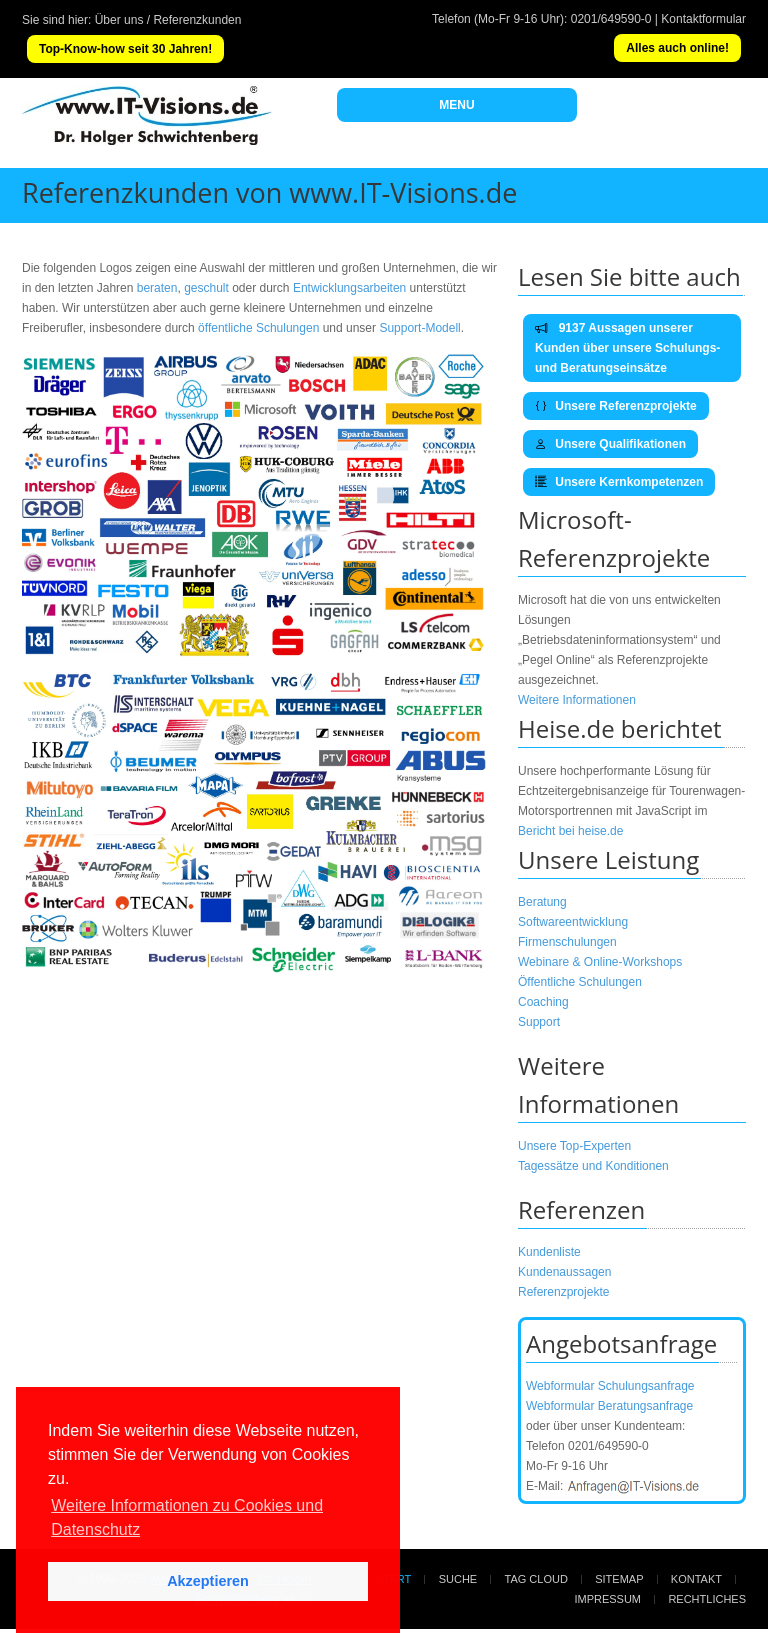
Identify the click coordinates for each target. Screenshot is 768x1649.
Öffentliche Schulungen (580, 982)
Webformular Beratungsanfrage (609, 1406)
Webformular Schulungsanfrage (610, 1386)
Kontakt (696, 1579)
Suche (458, 1579)
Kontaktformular (703, 19)
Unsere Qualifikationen (610, 444)
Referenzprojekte (563, 1292)
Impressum (607, 1599)
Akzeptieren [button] (208, 1581)
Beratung (542, 902)
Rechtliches (707, 1599)
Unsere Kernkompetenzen (619, 482)
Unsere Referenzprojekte (616, 406)
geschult (206, 288)
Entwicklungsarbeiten (351, 288)
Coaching (543, 1002)
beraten (157, 288)
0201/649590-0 (611, 19)
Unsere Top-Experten (574, 1146)
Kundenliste (549, 1252)
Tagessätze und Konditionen (593, 1166)
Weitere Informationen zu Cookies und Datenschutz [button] (187, 1517)
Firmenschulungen (567, 942)
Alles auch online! (677, 48)
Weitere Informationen (577, 700)
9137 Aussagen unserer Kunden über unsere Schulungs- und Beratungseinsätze (627, 348)
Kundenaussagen (564, 1272)
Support (539, 1022)
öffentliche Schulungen (258, 328)
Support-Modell (419, 328)
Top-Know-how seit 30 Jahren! (125, 49)
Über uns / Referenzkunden (168, 20)
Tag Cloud (536, 1579)
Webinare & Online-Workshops (600, 962)
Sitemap (619, 1579)
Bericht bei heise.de (570, 831)
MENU (456, 105)
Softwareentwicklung (573, 922)
